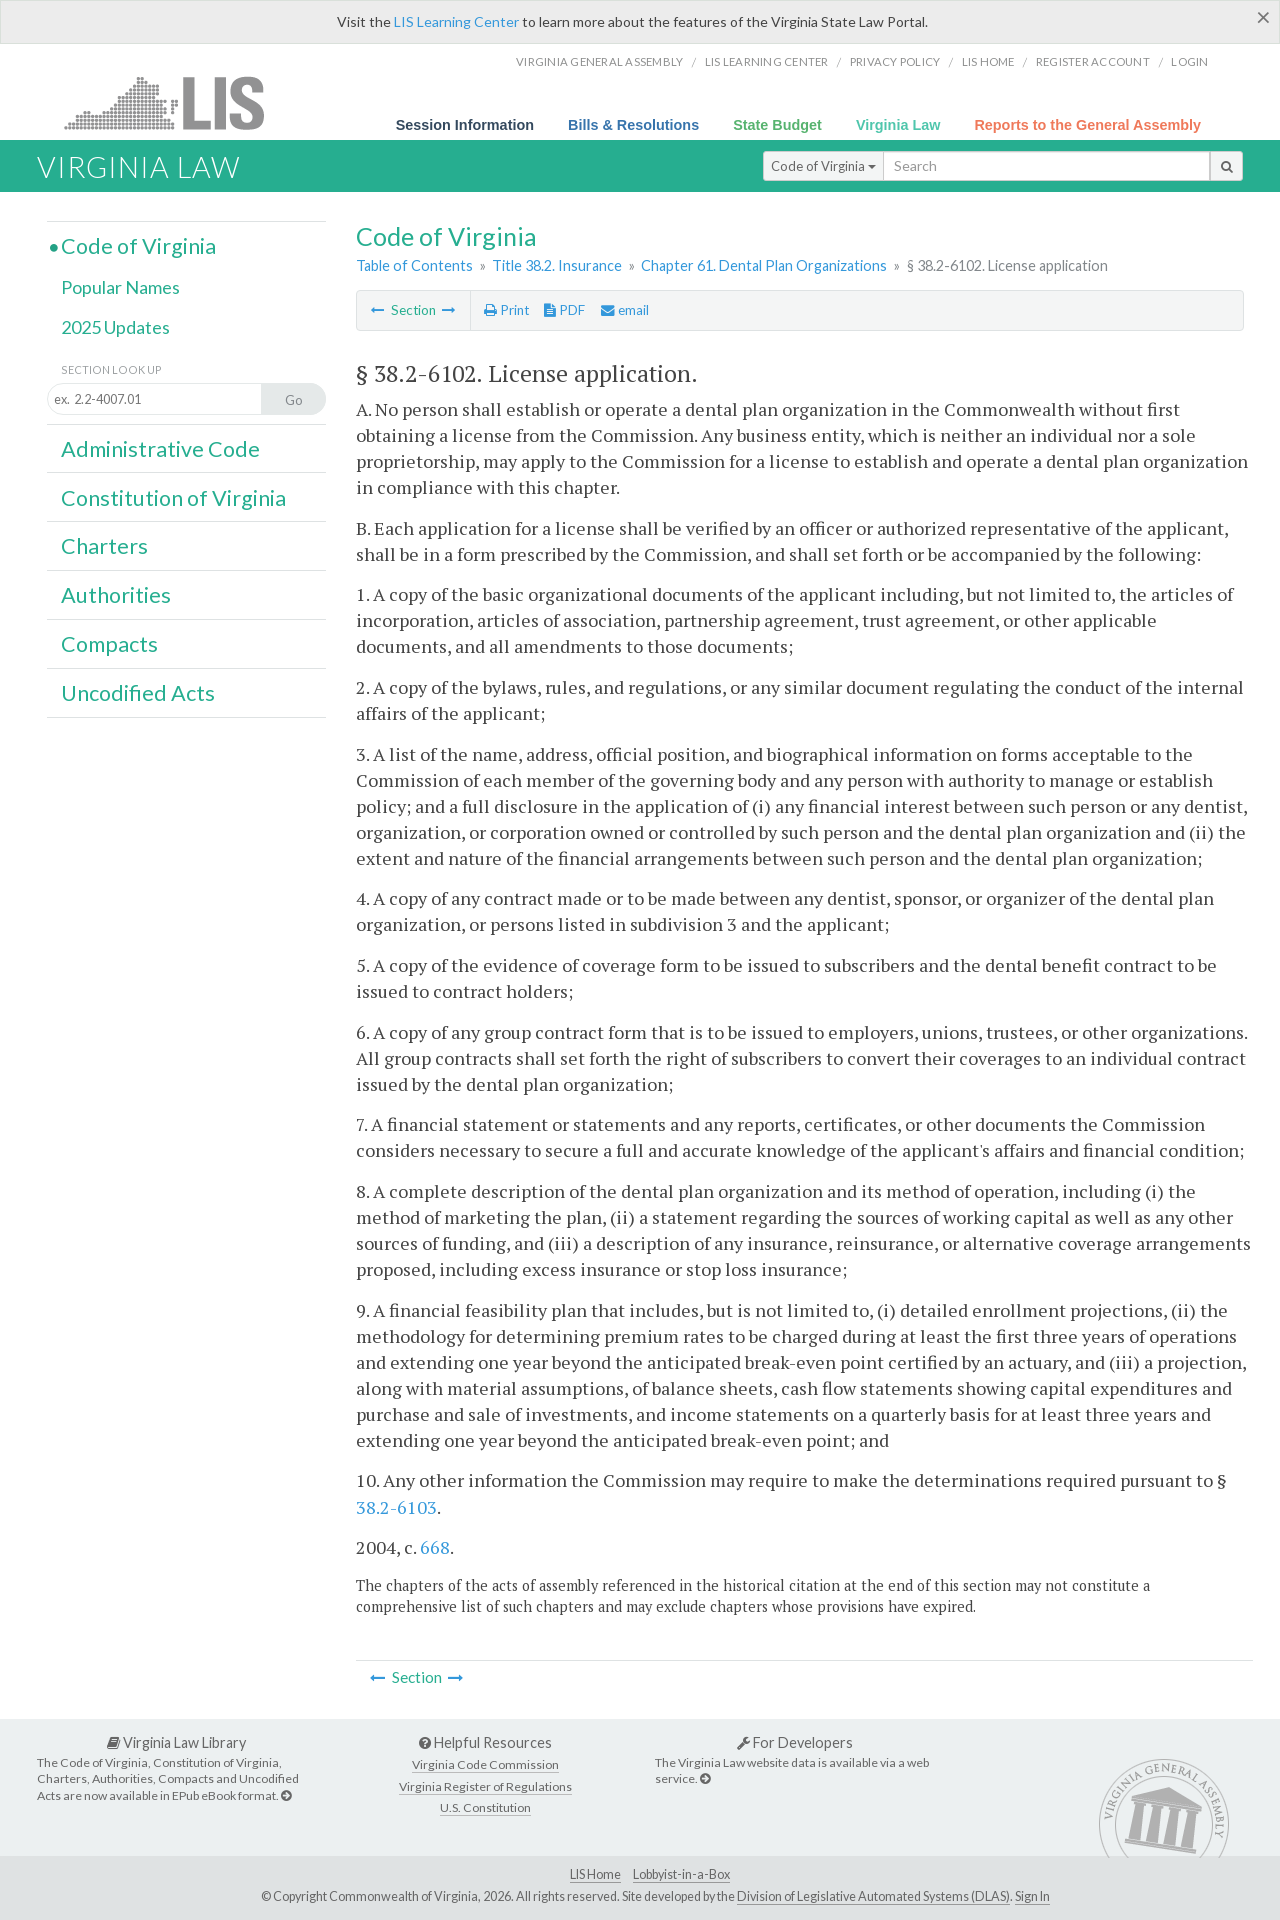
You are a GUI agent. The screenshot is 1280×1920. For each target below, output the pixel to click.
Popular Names (120, 287)
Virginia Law (898, 125)
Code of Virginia (823, 166)
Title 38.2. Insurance (557, 265)
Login (1189, 61)
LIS (175, 102)
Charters (104, 546)
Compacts (109, 644)
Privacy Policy (895, 61)
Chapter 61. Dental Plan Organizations (764, 265)
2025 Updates (115, 327)
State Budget (777, 125)
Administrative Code (160, 449)
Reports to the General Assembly (1087, 125)
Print (506, 310)
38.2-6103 (396, 1507)
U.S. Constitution (485, 1807)
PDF (564, 310)
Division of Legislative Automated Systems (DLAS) (873, 1896)
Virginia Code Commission (485, 1764)
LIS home (988, 61)
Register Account (1093, 61)
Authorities (116, 595)
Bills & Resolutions (633, 125)
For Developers (795, 1742)
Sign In (1032, 1896)
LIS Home (595, 1874)
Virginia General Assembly (599, 61)
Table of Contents (414, 265)
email (625, 310)
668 (435, 1547)
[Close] (1263, 17)
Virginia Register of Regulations (485, 1786)
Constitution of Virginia (173, 498)
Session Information (465, 125)
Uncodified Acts (138, 693)
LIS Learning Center (456, 21)
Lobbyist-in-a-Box (681, 1874)
